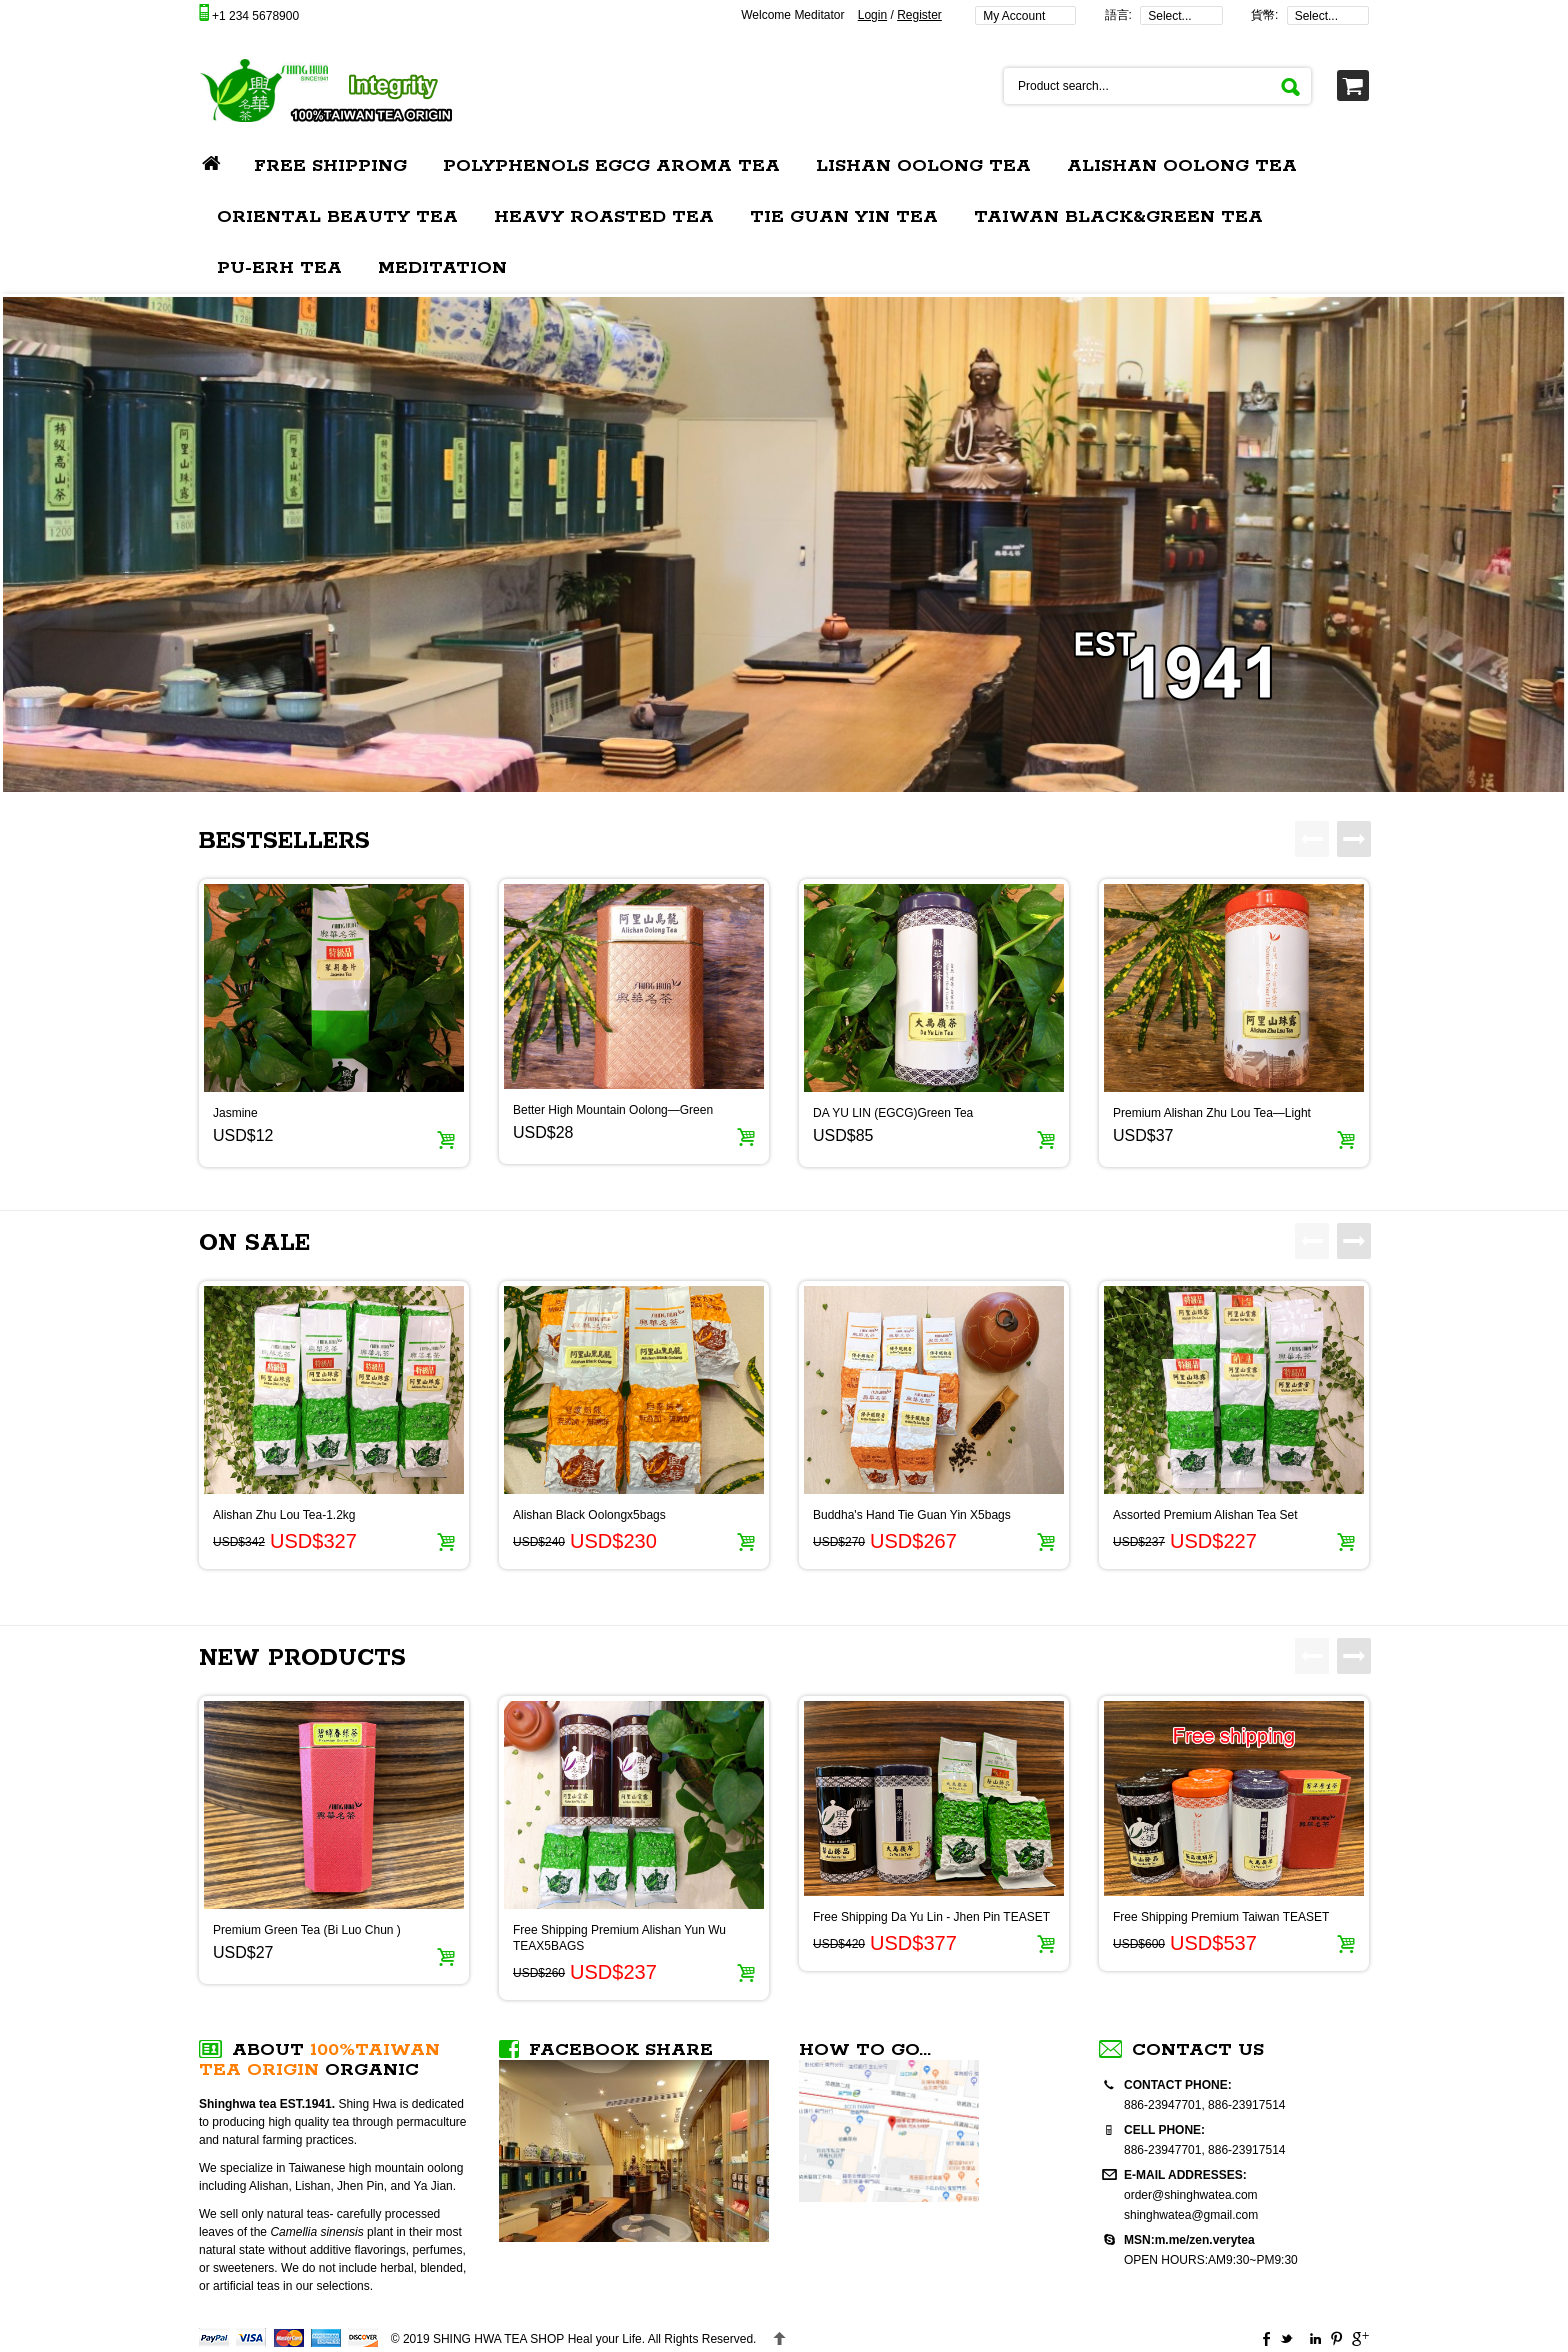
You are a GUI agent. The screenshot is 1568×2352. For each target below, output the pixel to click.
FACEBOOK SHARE (621, 2050)
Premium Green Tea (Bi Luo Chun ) (307, 1930)
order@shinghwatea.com (1191, 2195)
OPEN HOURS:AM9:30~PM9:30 (1211, 2260)
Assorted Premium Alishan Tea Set (1205, 1515)
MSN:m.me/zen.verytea (1189, 2240)
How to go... (865, 2050)
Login (872, 15)
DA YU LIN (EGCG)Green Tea (893, 1113)
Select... (1169, 16)
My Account (1014, 16)
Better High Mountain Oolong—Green (613, 1110)
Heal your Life (537, 2339)
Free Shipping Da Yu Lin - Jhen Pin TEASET (931, 1917)
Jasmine (235, 1113)
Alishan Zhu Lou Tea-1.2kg (284, 1515)
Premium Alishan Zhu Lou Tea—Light (1212, 1113)
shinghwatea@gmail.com (1191, 2215)
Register (919, 15)
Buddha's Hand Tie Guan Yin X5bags (912, 1515)
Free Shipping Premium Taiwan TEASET (1221, 1917)
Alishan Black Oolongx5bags (589, 1515)
